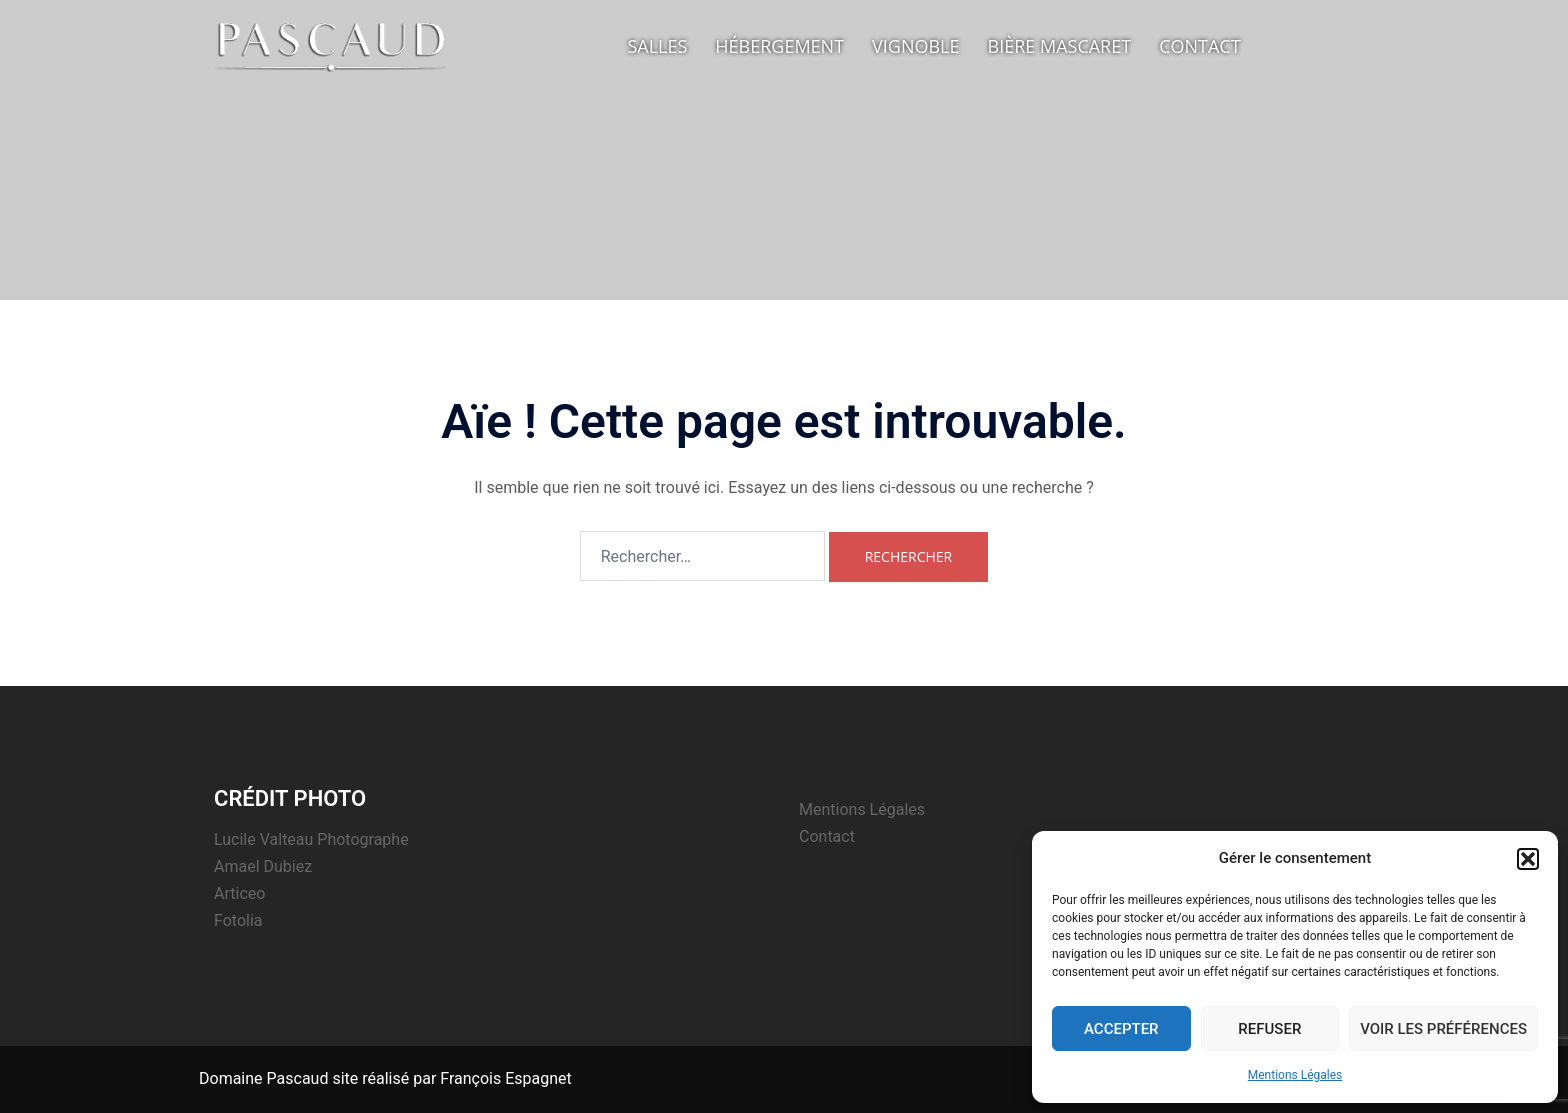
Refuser (1269, 1029)
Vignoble (915, 46)
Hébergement (779, 46)
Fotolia (238, 920)
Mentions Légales (1295, 1075)
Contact (1199, 46)
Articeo (239, 893)
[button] (1528, 859)
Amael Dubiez (263, 866)
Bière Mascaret (1060, 46)
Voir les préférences (1443, 1029)
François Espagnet (505, 1078)
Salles (657, 46)
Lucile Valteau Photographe (311, 839)
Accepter (1121, 1029)
